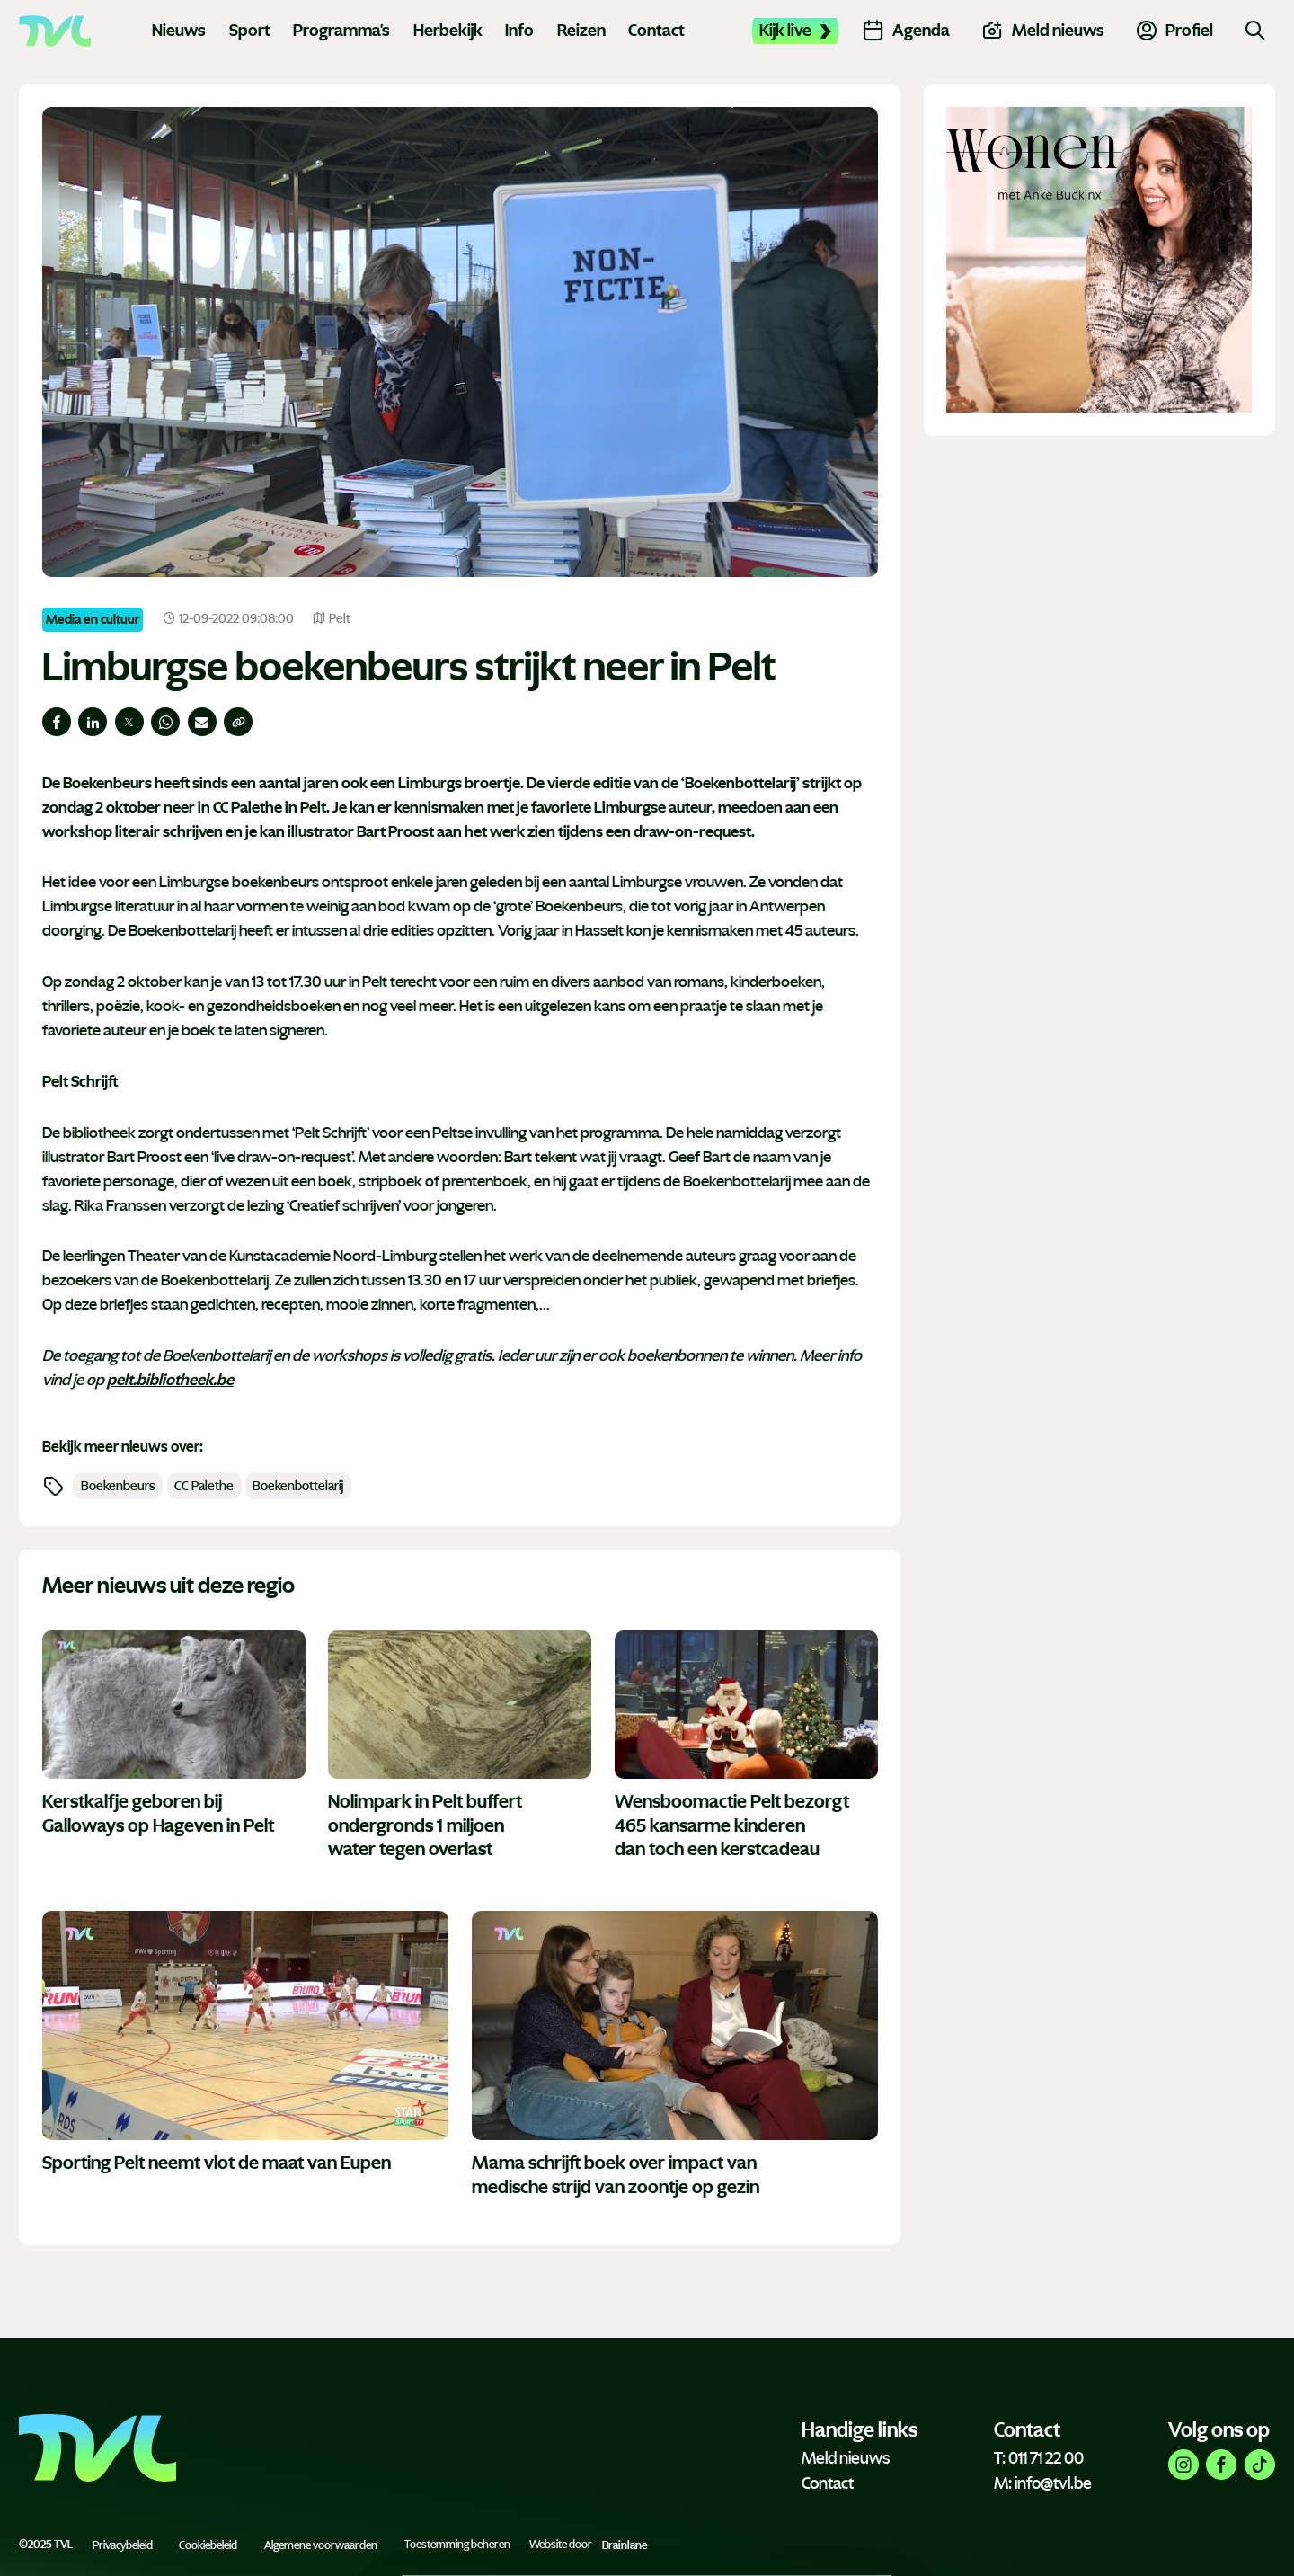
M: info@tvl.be (1043, 2483)
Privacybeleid (123, 2544)
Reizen (581, 30)
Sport (249, 30)
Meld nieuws (846, 2458)
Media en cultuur (92, 619)
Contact (656, 30)
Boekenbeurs (118, 1486)
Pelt (331, 619)
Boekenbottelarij (298, 1486)
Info (519, 30)
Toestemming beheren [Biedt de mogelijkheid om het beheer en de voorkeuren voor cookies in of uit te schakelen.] (457, 2544)
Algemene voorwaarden (320, 2544)
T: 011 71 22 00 (1039, 2458)
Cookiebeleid (208, 2544)
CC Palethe (204, 1486)
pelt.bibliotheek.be (170, 1380)
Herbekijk (448, 30)
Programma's (341, 30)
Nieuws (179, 30)
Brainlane (624, 2544)
